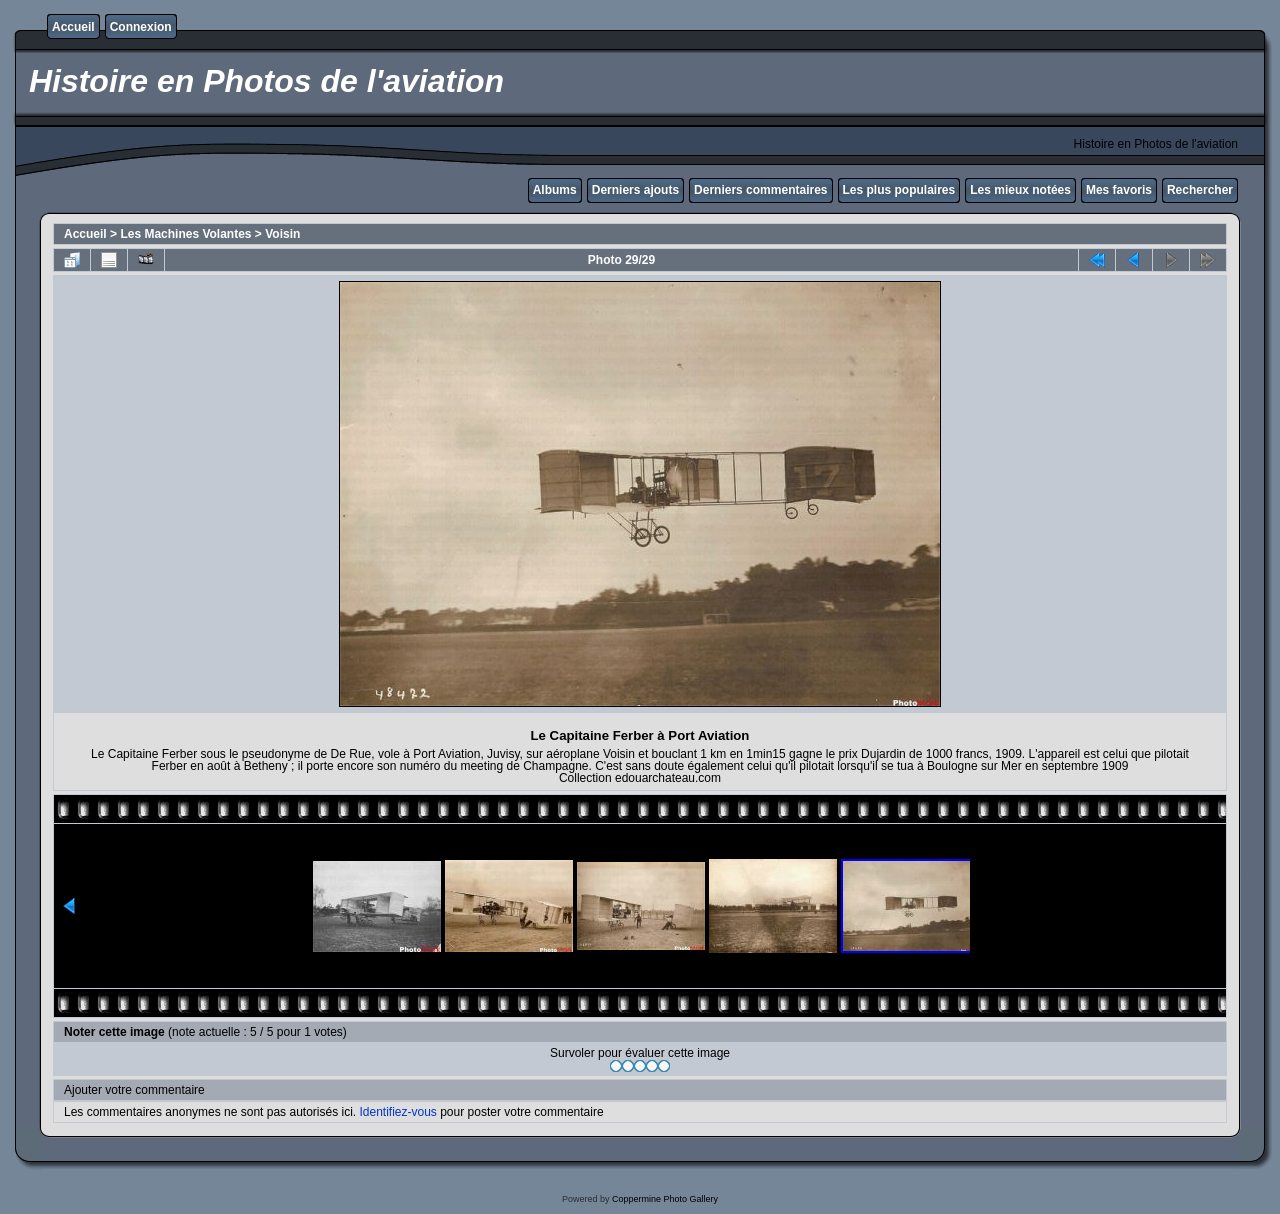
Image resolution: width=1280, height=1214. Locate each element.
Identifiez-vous (397, 1112)
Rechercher (1200, 190)
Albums (555, 190)
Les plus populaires (899, 190)
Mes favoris (1119, 190)
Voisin (282, 234)
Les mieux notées (1020, 190)
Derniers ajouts (635, 190)
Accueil (73, 27)
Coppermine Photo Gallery (665, 1199)
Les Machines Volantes (185, 234)
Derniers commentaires (760, 190)
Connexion (141, 27)
